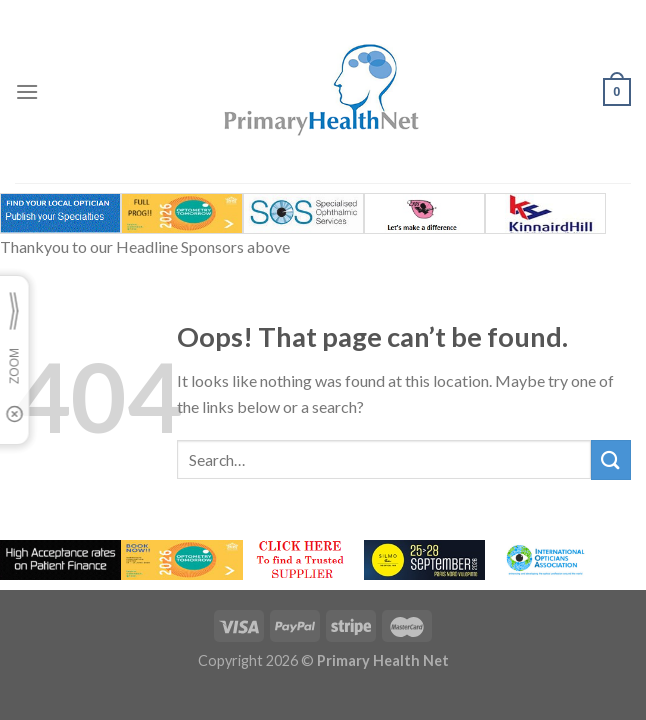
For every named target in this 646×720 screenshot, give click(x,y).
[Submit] (611, 459)
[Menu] (27, 91)
